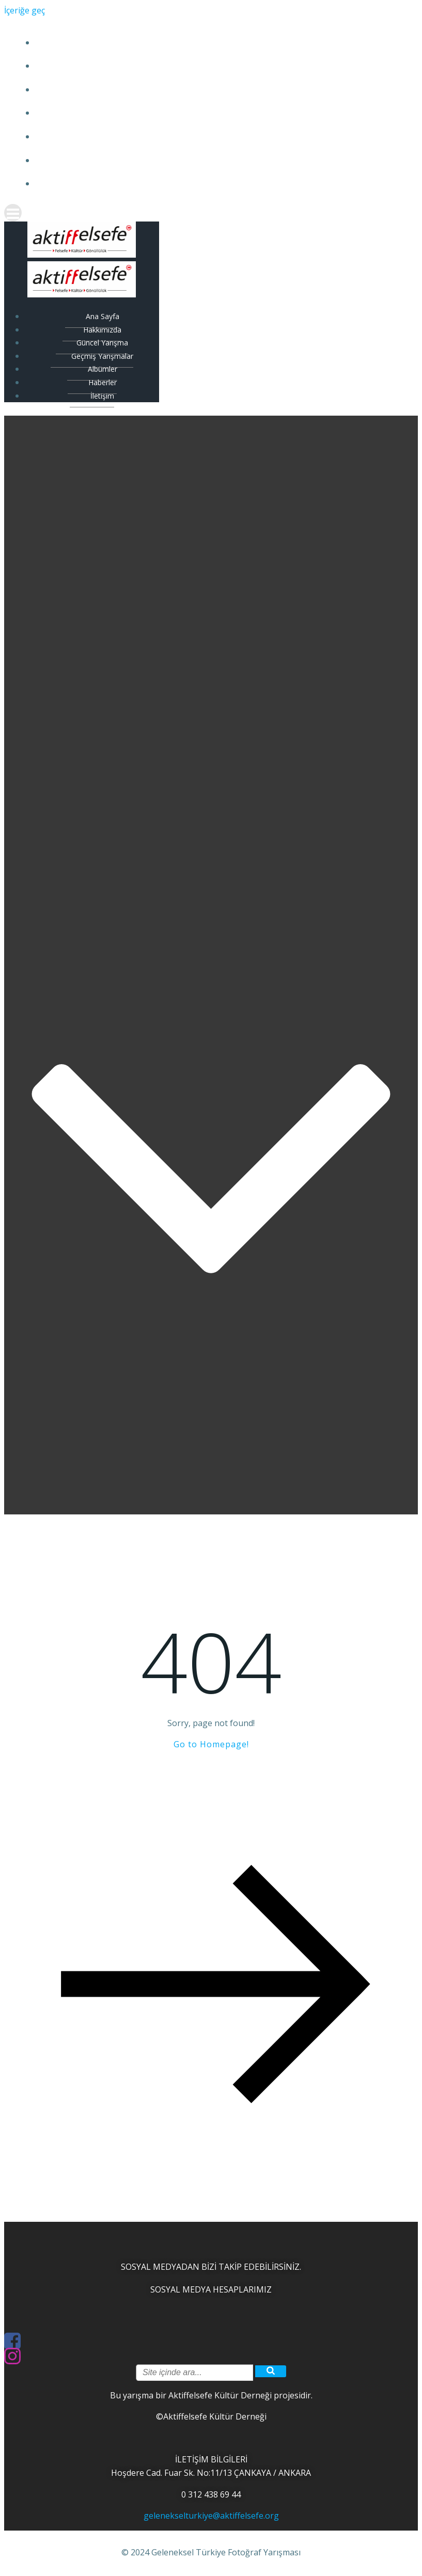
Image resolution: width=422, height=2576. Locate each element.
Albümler (208, 136)
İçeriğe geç (24, 10)
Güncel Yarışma (209, 89)
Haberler (209, 160)
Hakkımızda (208, 66)
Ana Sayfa (209, 43)
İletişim (209, 183)
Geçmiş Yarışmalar (209, 113)
